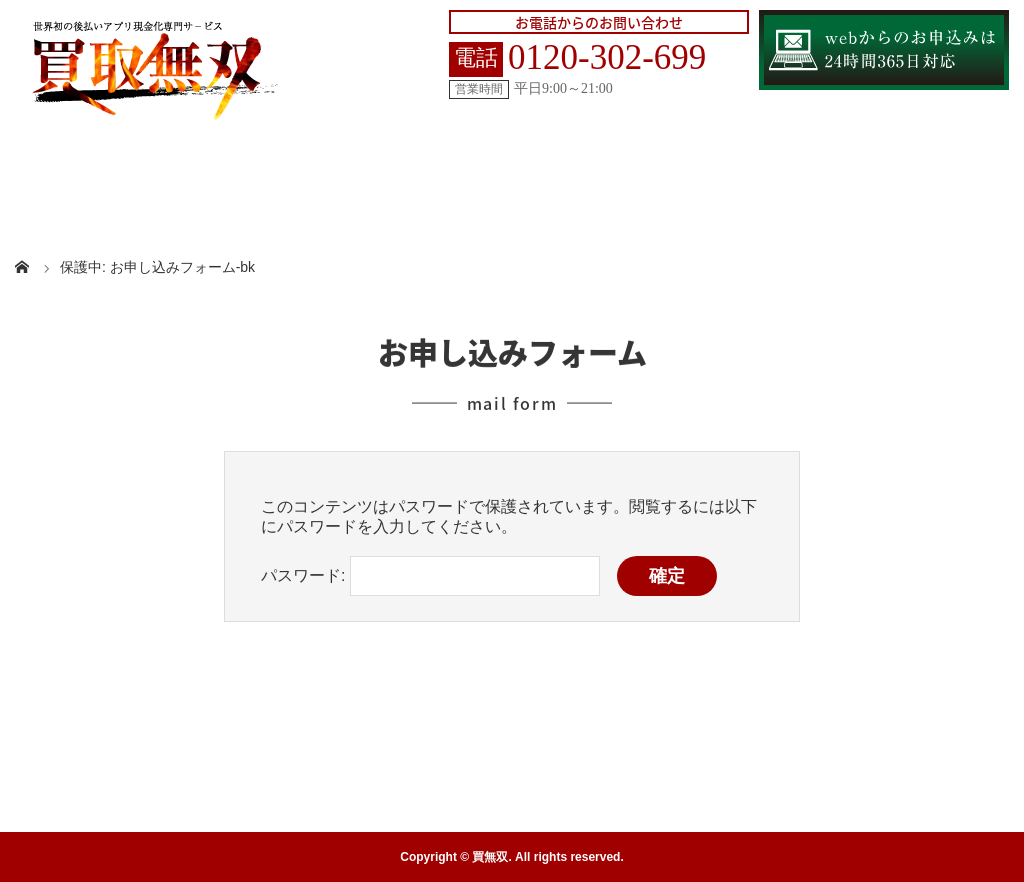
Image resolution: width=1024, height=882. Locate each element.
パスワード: (430, 575)
